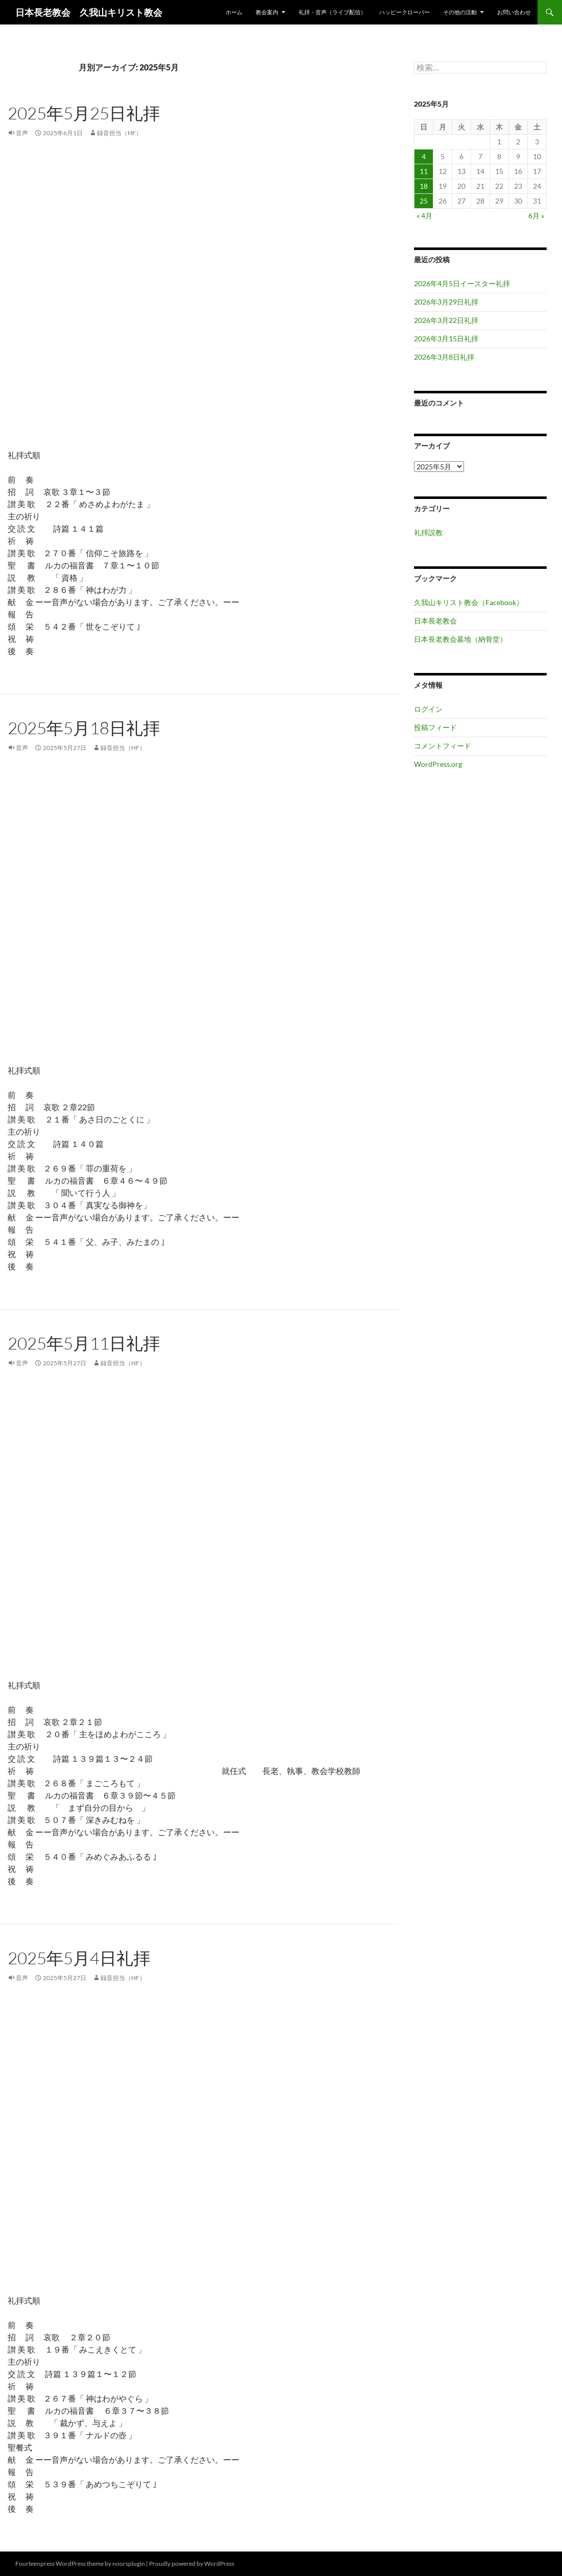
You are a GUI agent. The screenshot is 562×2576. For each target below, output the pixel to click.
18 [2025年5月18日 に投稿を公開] (424, 186)
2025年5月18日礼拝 (84, 727)
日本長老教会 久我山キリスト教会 (88, 12)
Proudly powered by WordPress (191, 2563)
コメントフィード (442, 745)
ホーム (234, 12)
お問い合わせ (514, 12)
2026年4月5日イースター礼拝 (462, 283)
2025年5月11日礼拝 (84, 1343)
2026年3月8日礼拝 (444, 357)
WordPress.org (438, 764)
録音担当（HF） (119, 133)
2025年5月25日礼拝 (84, 113)
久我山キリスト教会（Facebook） (468, 602)
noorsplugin (128, 2563)
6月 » (536, 215)
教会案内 (267, 12)
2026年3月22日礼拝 (446, 320)
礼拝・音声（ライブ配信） (332, 12)
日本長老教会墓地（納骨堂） (460, 639)
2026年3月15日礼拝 (446, 338)
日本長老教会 (435, 620)
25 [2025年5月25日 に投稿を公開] (424, 200)
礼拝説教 (428, 532)
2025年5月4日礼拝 (79, 1957)
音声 (22, 133)
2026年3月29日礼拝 (446, 301)
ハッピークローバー (404, 12)
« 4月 (424, 215)
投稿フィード (435, 727)
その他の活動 (460, 12)
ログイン (428, 709)
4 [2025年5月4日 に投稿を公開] (424, 156)
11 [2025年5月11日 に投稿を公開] (424, 171)
